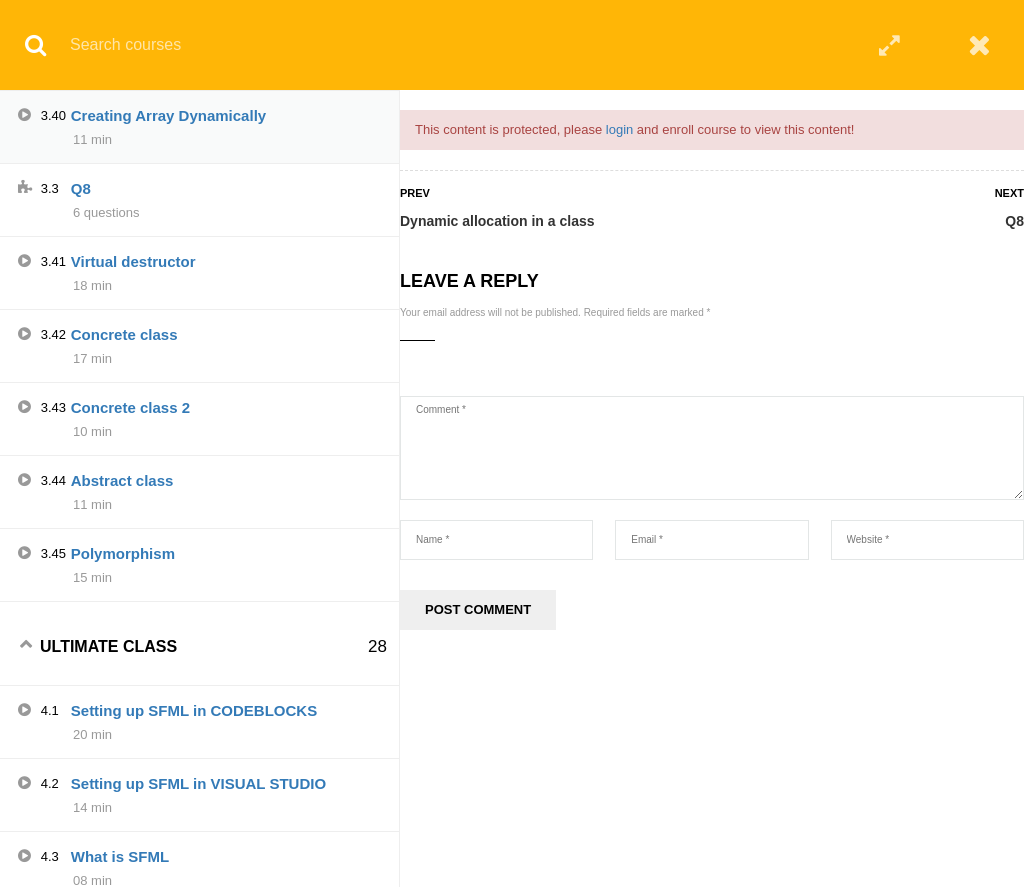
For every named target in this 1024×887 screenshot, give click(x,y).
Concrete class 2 (130, 407)
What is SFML (120, 856)
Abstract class (122, 480)
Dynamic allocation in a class (497, 221)
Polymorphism (123, 553)
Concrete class (124, 334)
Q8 (1014, 221)
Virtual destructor (133, 261)
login (619, 129)
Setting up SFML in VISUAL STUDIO (198, 783)
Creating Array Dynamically (168, 115)
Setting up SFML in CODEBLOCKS (194, 710)
